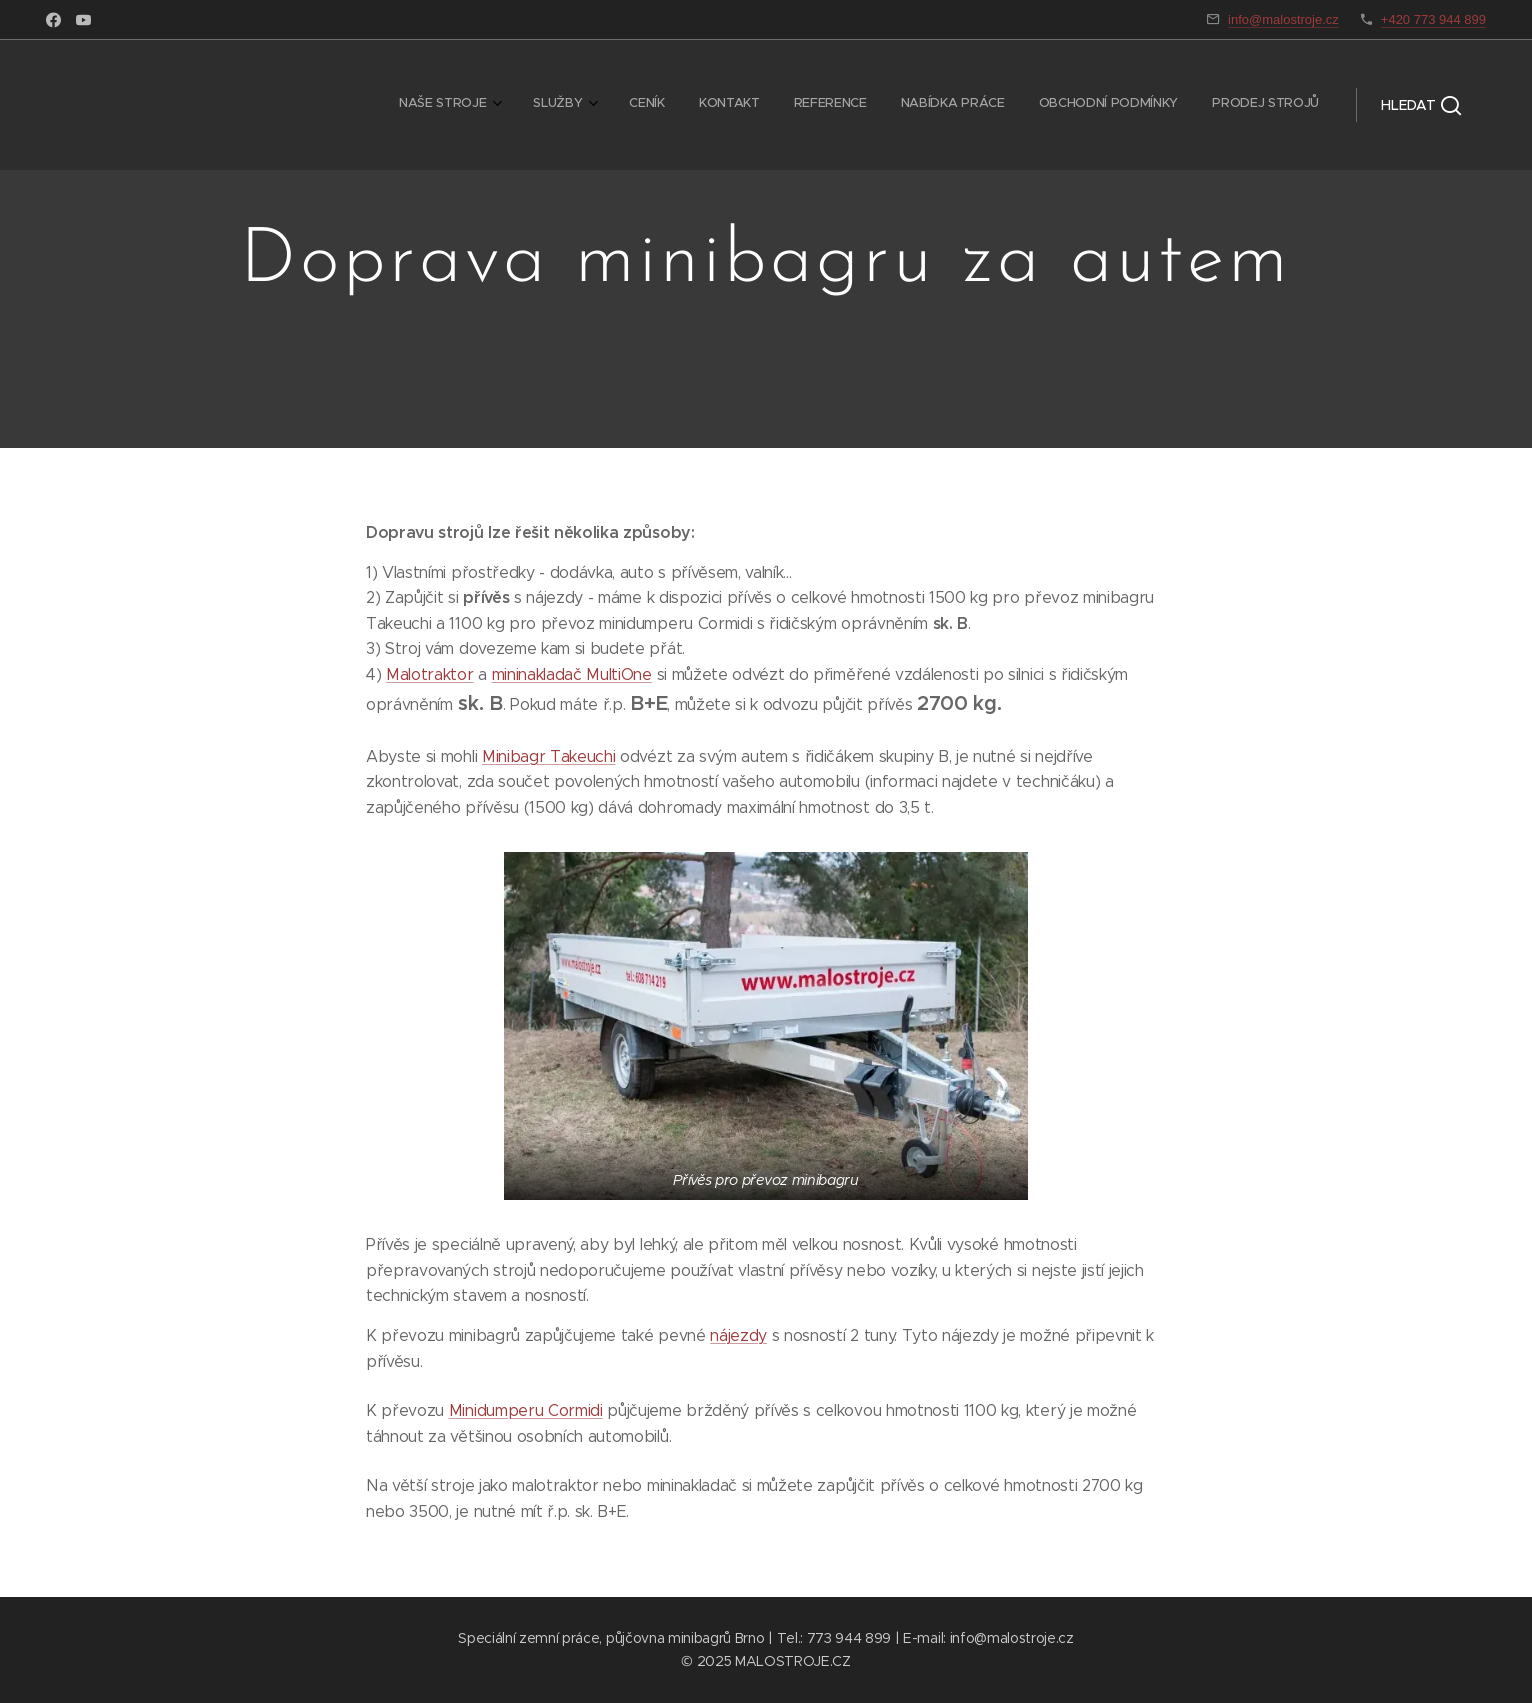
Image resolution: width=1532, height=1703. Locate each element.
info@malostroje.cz (1283, 19)
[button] (1421, 105)
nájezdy (738, 1335)
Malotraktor (429, 674)
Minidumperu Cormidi (526, 1410)
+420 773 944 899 (1433, 19)
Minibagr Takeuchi (549, 756)
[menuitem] (1061, 105)
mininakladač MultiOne (572, 674)
